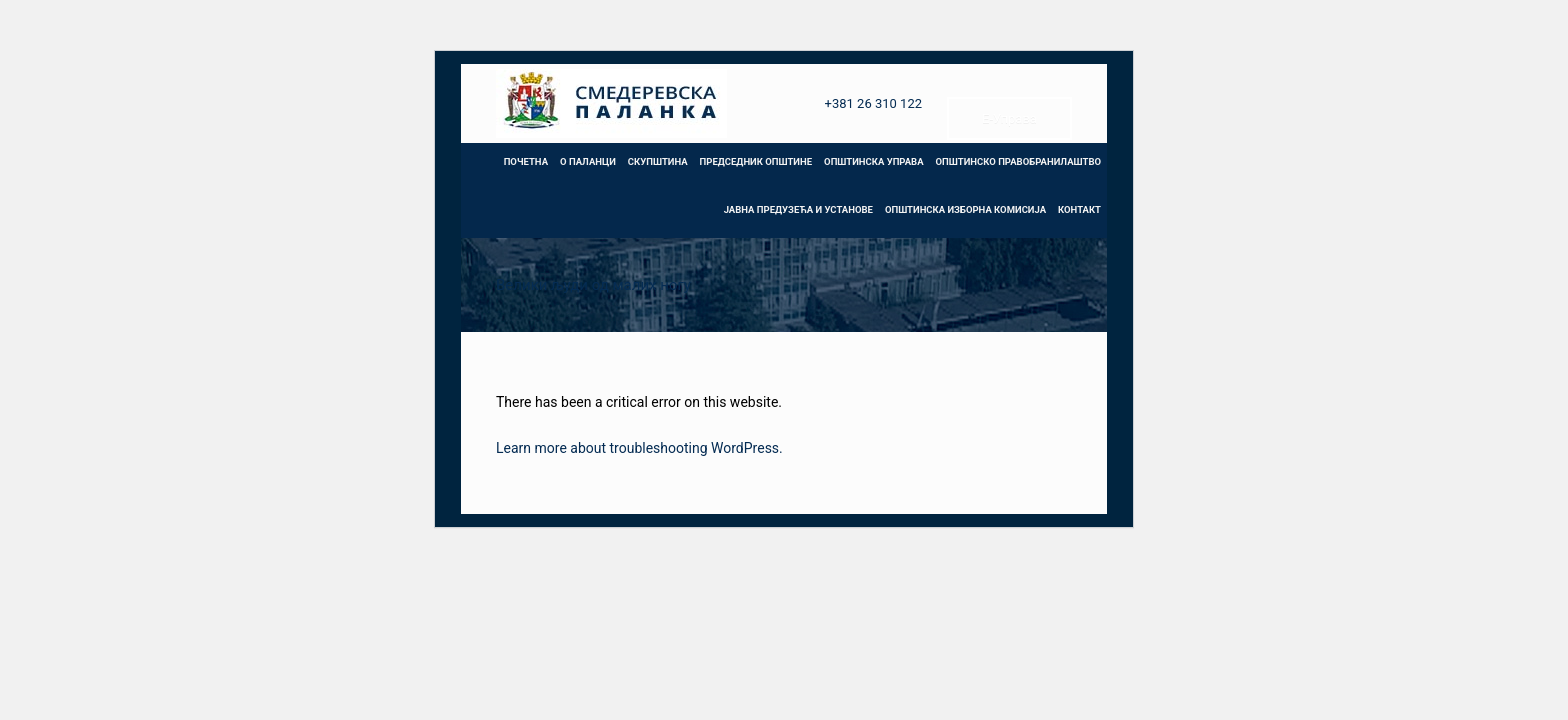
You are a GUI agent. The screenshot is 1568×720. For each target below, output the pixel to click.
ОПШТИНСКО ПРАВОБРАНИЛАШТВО (1018, 161)
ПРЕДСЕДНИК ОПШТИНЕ (756, 161)
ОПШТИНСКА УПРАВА (873, 161)
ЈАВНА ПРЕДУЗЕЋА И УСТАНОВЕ (798, 209)
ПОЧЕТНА (526, 161)
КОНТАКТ (1079, 209)
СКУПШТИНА (658, 161)
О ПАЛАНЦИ (588, 161)
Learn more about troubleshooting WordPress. (639, 448)
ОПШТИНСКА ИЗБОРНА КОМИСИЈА (965, 209)
